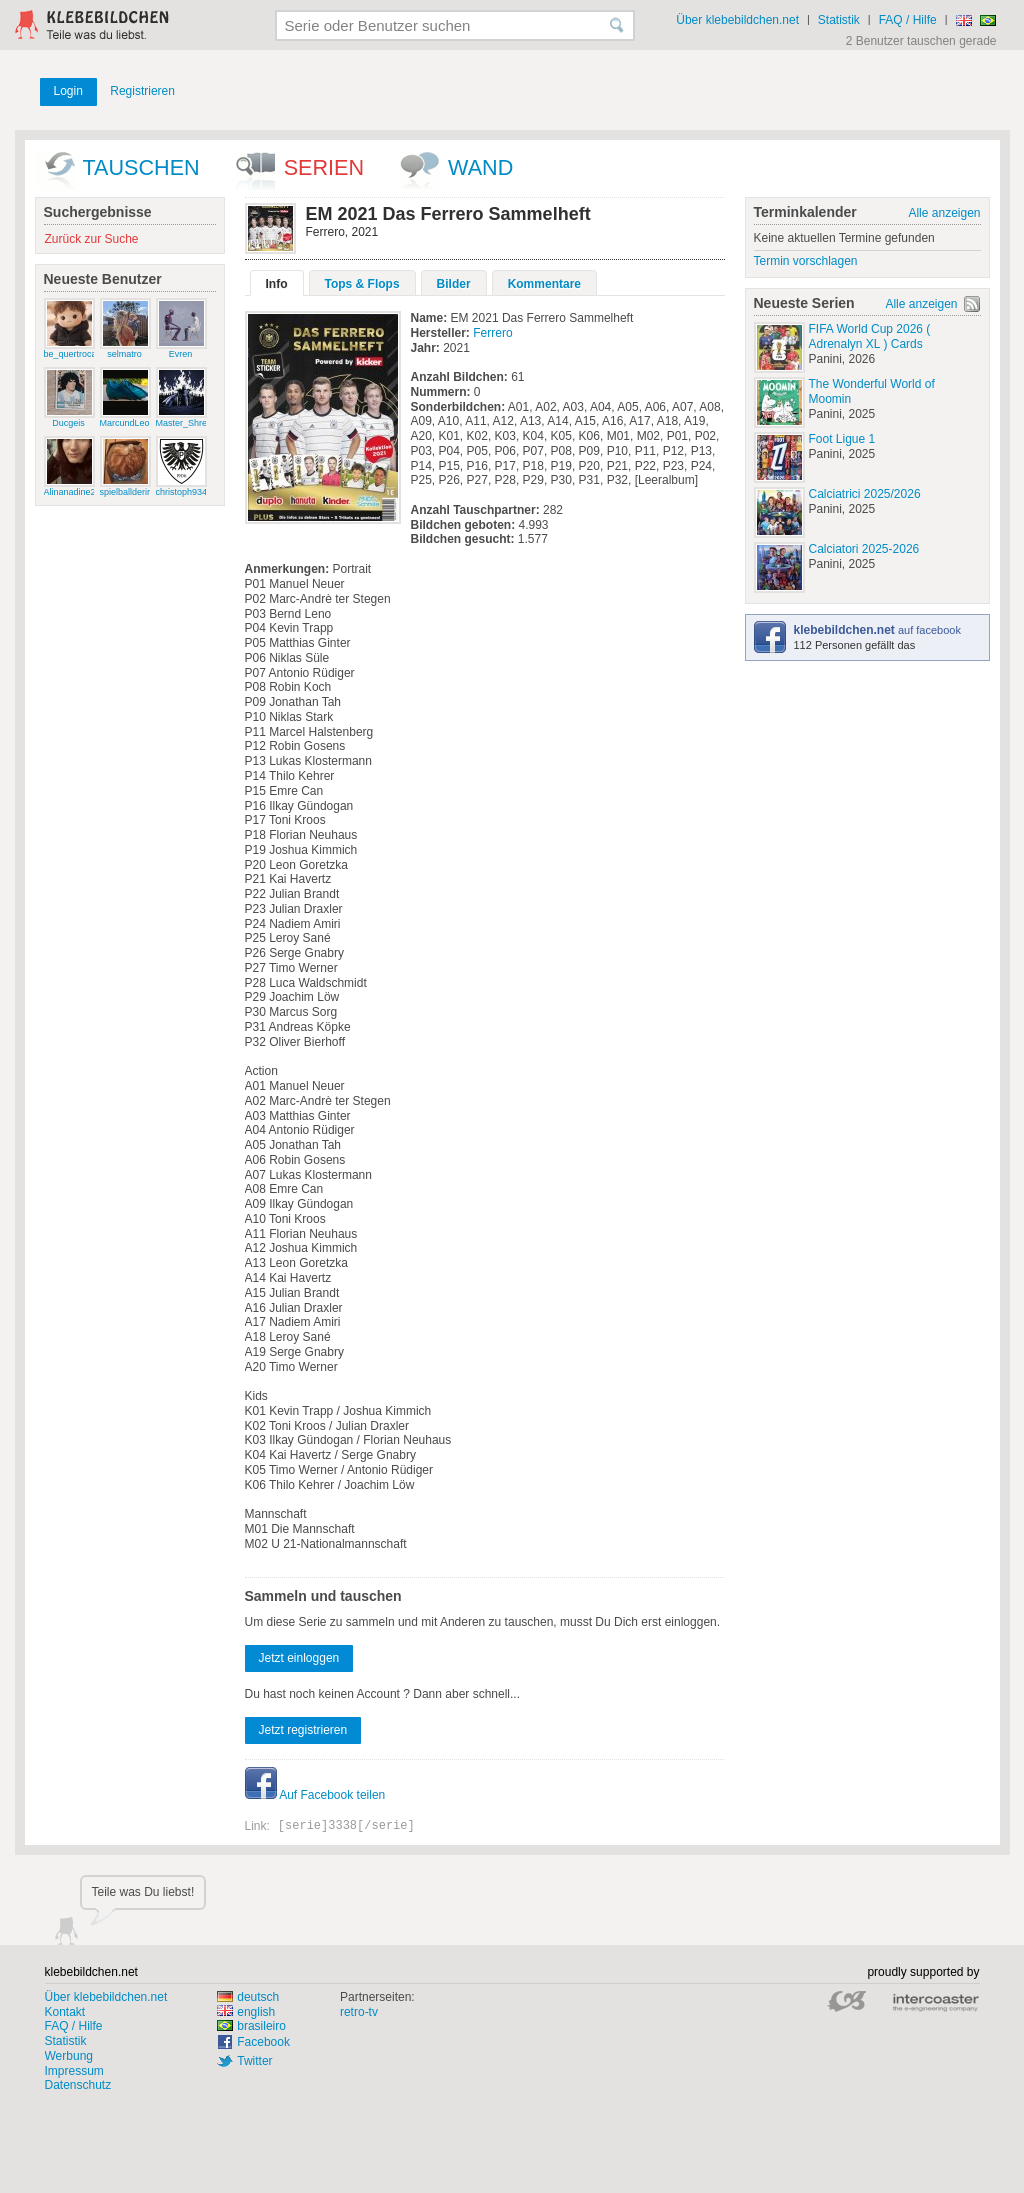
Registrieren (142, 91)
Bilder (454, 284)
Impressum (74, 2071)
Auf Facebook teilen (315, 1795)
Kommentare (544, 284)
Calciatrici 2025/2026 (865, 494)
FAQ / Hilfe (908, 20)
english (246, 2012)
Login (68, 91)
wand (480, 167)
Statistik (839, 20)
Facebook (263, 2042)
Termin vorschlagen (806, 261)
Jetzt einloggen (299, 1658)
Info (277, 284)
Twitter (254, 2061)
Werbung (69, 2056)
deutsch (248, 1997)
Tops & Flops (362, 284)
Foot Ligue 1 (842, 439)
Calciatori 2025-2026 (864, 549)
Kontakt (65, 2012)
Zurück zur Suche (92, 239)
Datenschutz (78, 2085)
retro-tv (359, 2012)
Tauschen (141, 167)
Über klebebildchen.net (737, 20)
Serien (324, 167)
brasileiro (251, 2026)
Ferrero (492, 333)
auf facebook (877, 630)
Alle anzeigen (944, 213)
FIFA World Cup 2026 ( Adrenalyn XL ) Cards (870, 336)
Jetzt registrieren (303, 1730)
